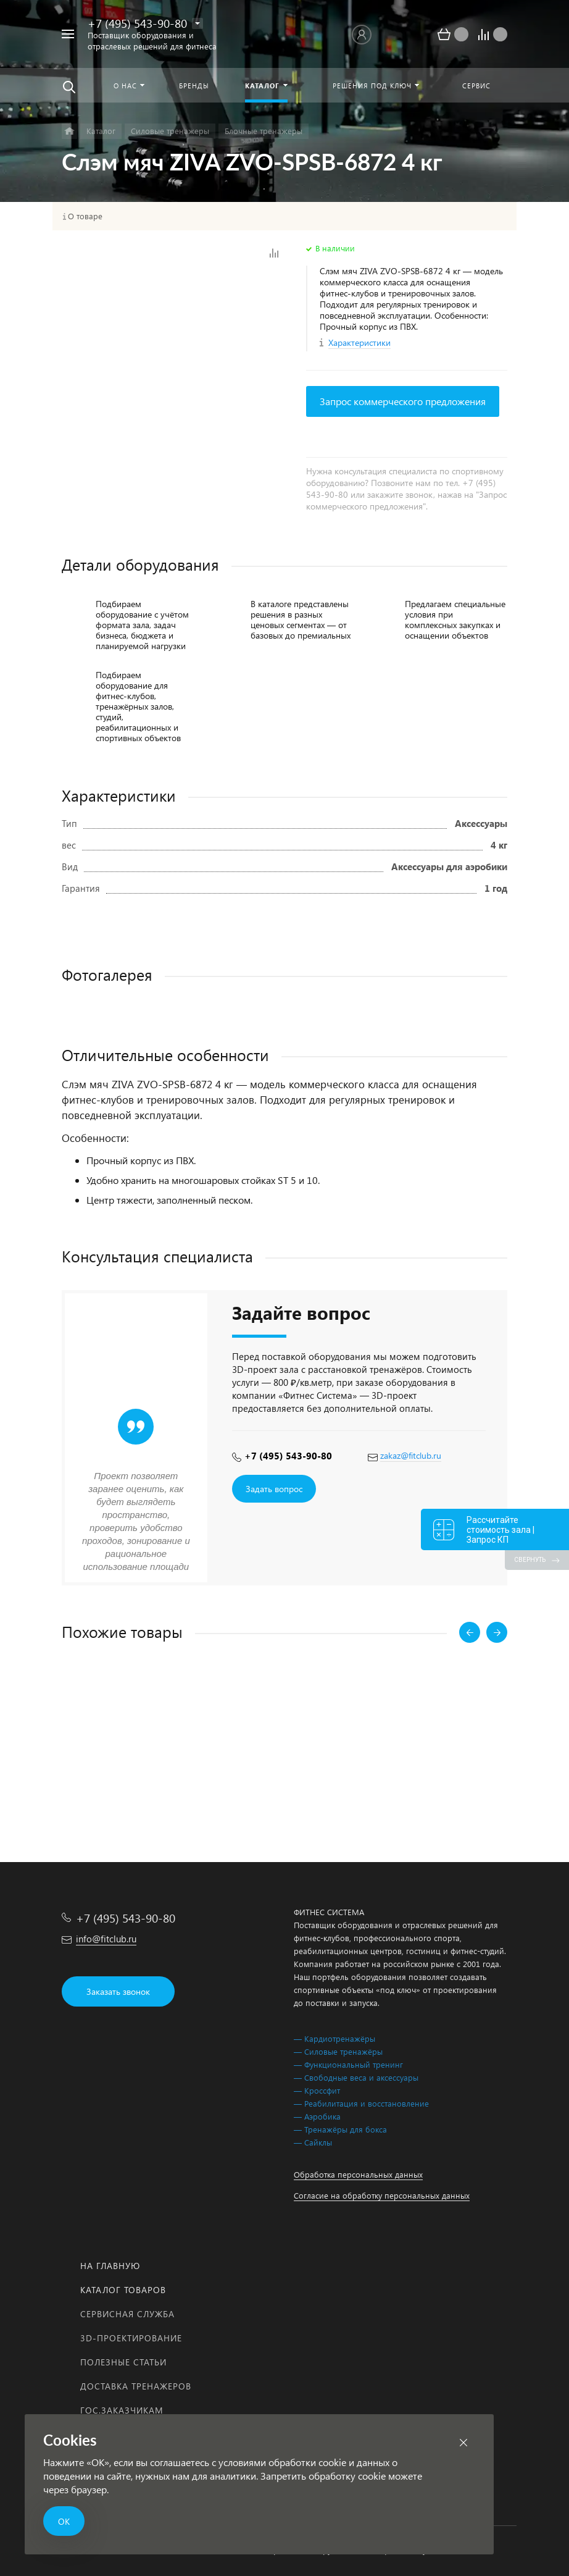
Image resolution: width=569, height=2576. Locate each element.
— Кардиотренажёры (334, 2038)
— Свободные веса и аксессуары (356, 2077)
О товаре (85, 216)
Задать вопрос (274, 1489)
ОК (64, 2521)
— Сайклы (313, 2142)
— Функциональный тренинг (348, 2064)
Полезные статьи (123, 2362)
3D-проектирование (131, 2338)
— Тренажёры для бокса (340, 2129)
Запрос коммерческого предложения (403, 401)
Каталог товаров (123, 2290)
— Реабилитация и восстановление (361, 2103)
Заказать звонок (118, 1991)
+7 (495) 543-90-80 (137, 23)
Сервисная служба (127, 2314)
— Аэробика (317, 2116)
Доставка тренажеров (135, 2386)
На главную (110, 2266)
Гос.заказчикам (122, 2410)
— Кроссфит (317, 2090)
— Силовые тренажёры (338, 2051)
